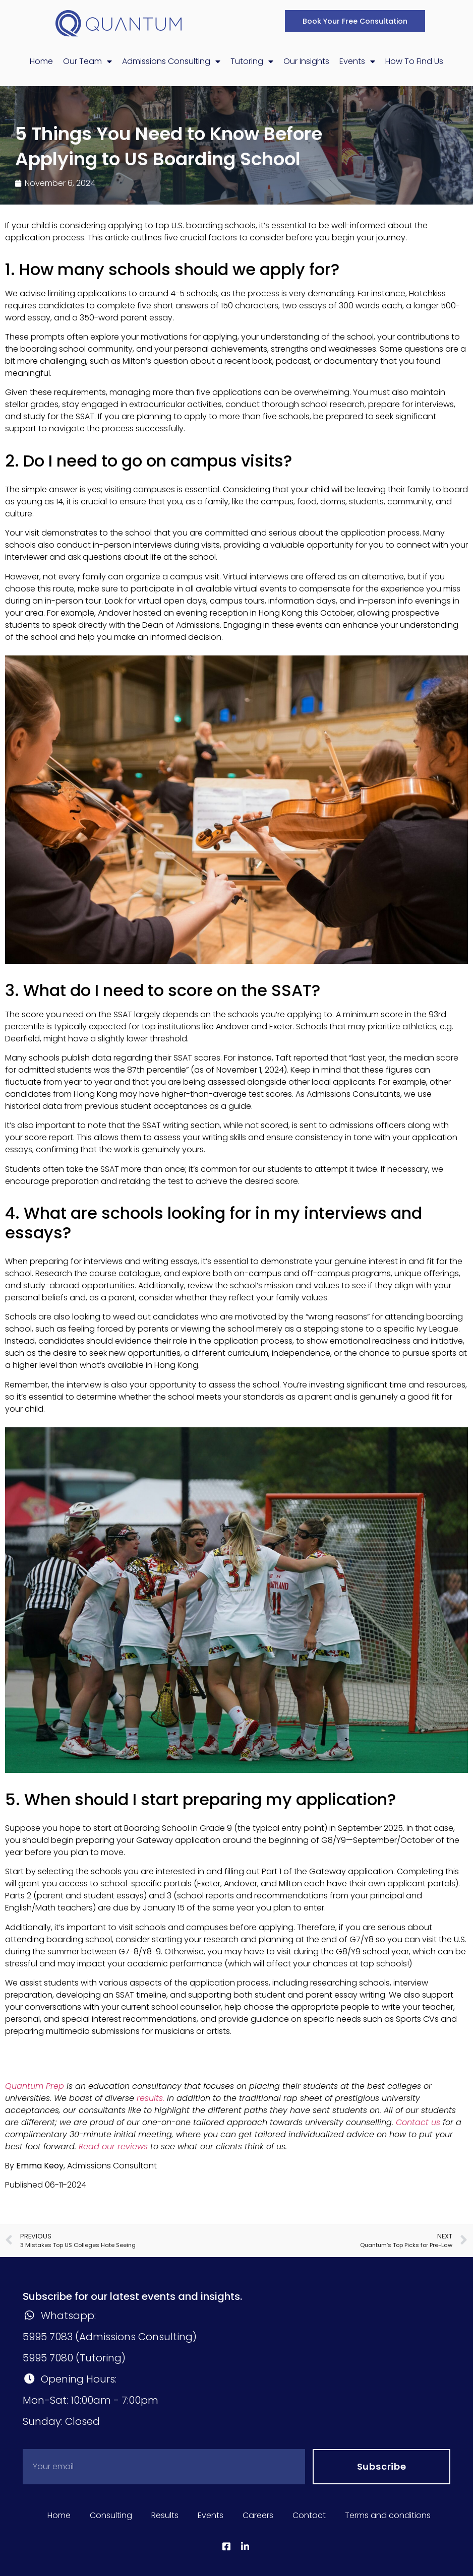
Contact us (418, 2122)
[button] (355, 21)
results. (150, 2098)
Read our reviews (113, 2146)
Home (41, 61)
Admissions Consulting (171, 61)
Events (357, 61)
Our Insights (306, 61)
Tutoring (251, 61)
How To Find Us (414, 61)
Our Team (87, 61)
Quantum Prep (34, 2086)
